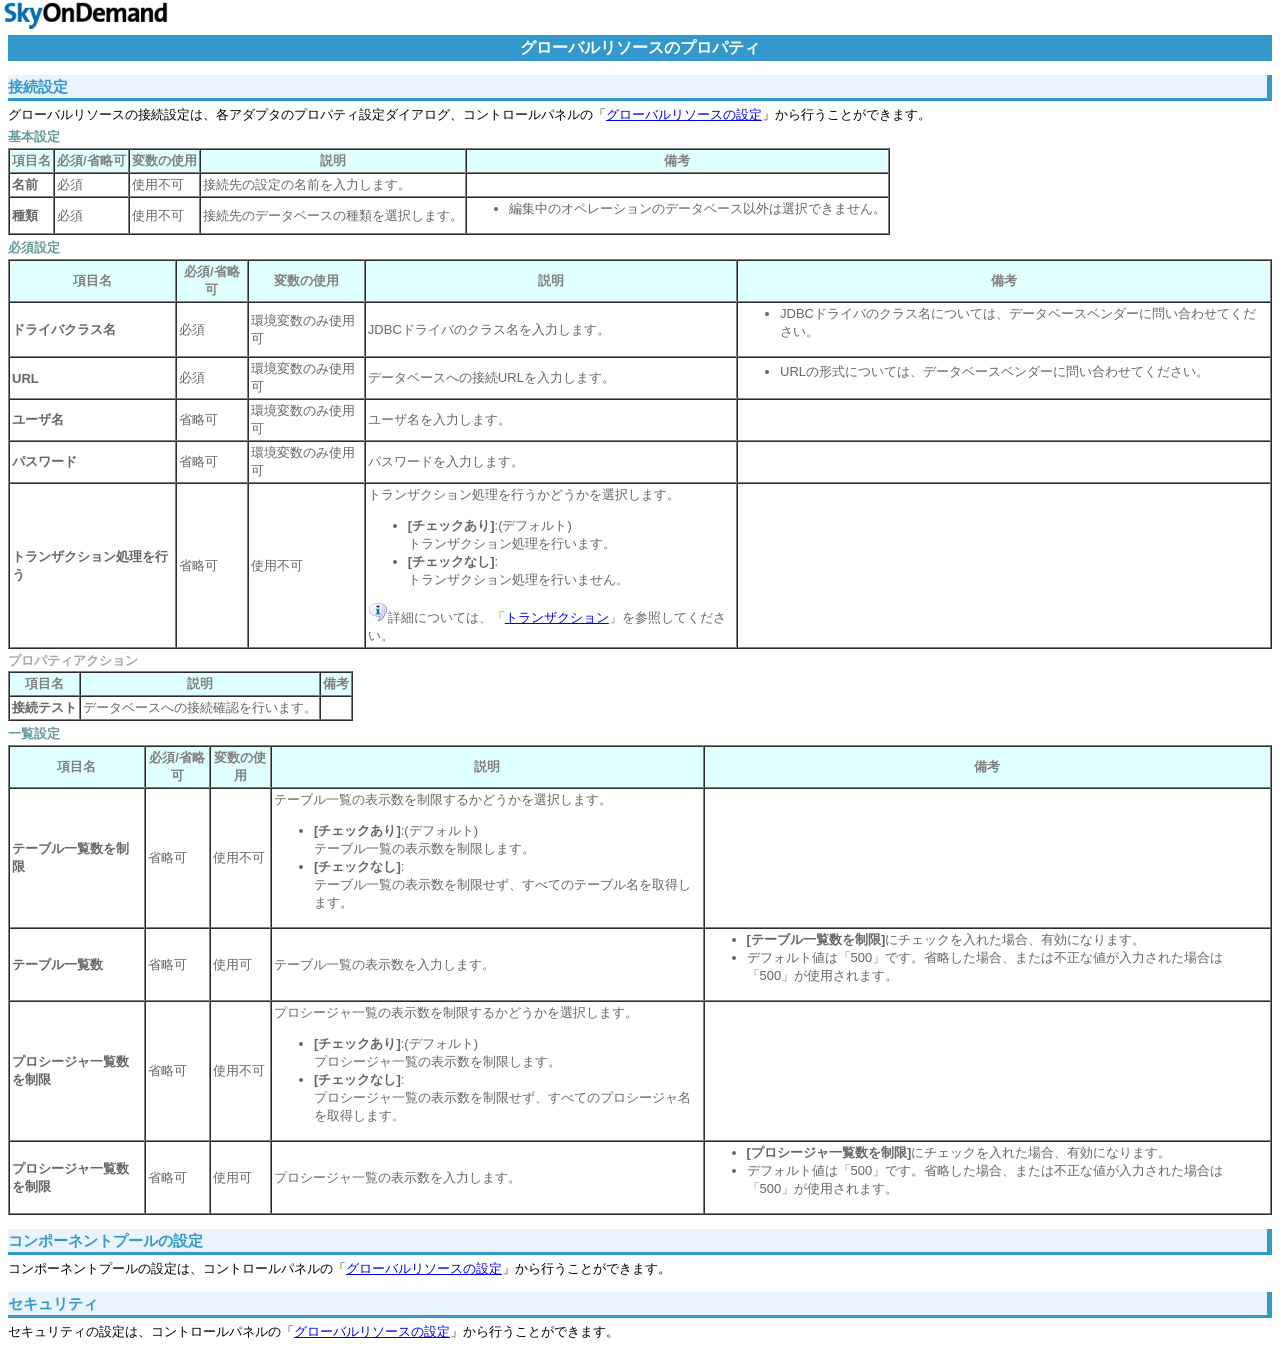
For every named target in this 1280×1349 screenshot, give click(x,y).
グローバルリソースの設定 (684, 114)
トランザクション (557, 617)
